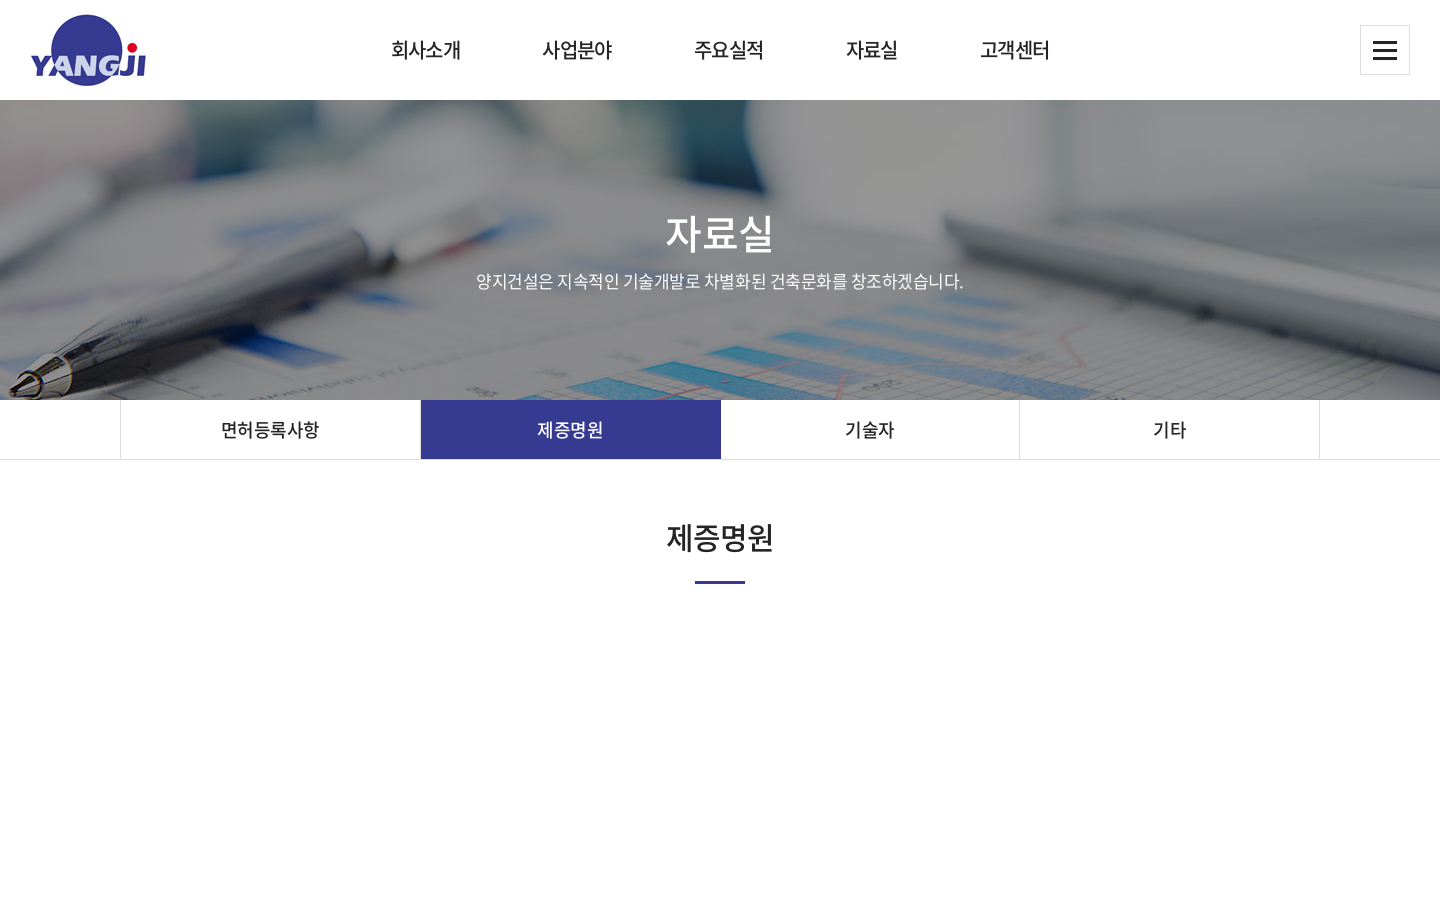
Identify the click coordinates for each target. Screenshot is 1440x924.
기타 (1169, 429)
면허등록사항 (270, 429)
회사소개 (426, 49)
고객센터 (1015, 49)
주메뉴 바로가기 (0, 0)
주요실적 (729, 49)
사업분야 (577, 49)
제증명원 (570, 429)
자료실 (872, 49)
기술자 (870, 429)
